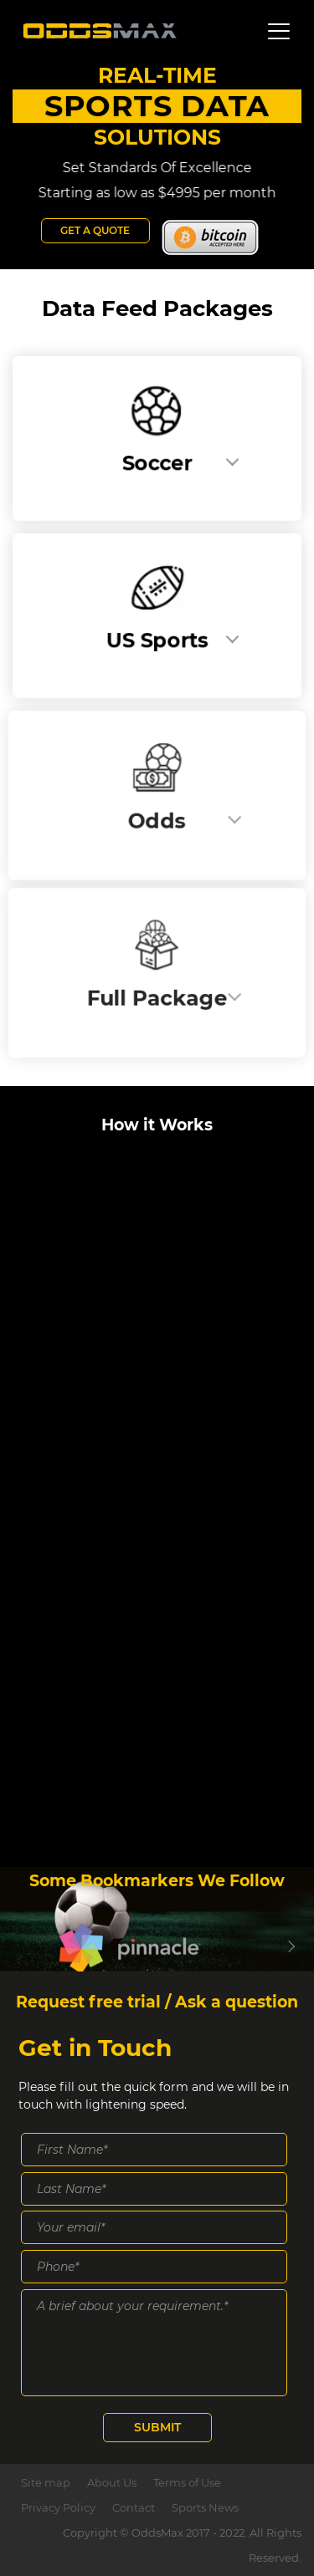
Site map (45, 2482)
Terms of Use (187, 2482)
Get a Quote (95, 230)
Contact (133, 2507)
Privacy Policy (58, 2507)
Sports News (205, 2507)
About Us (111, 2482)
